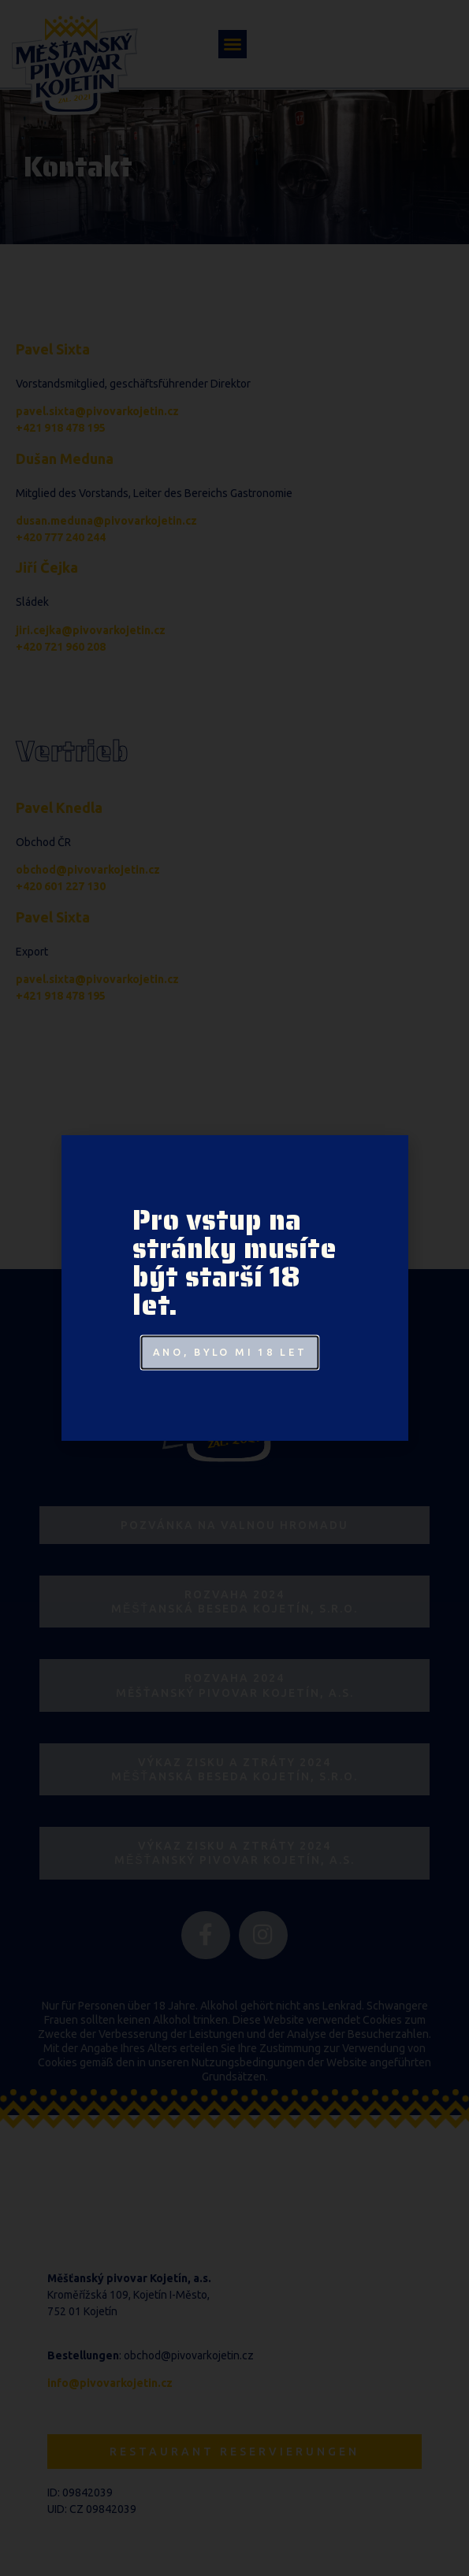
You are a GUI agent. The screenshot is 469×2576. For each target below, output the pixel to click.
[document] (234, 1288)
